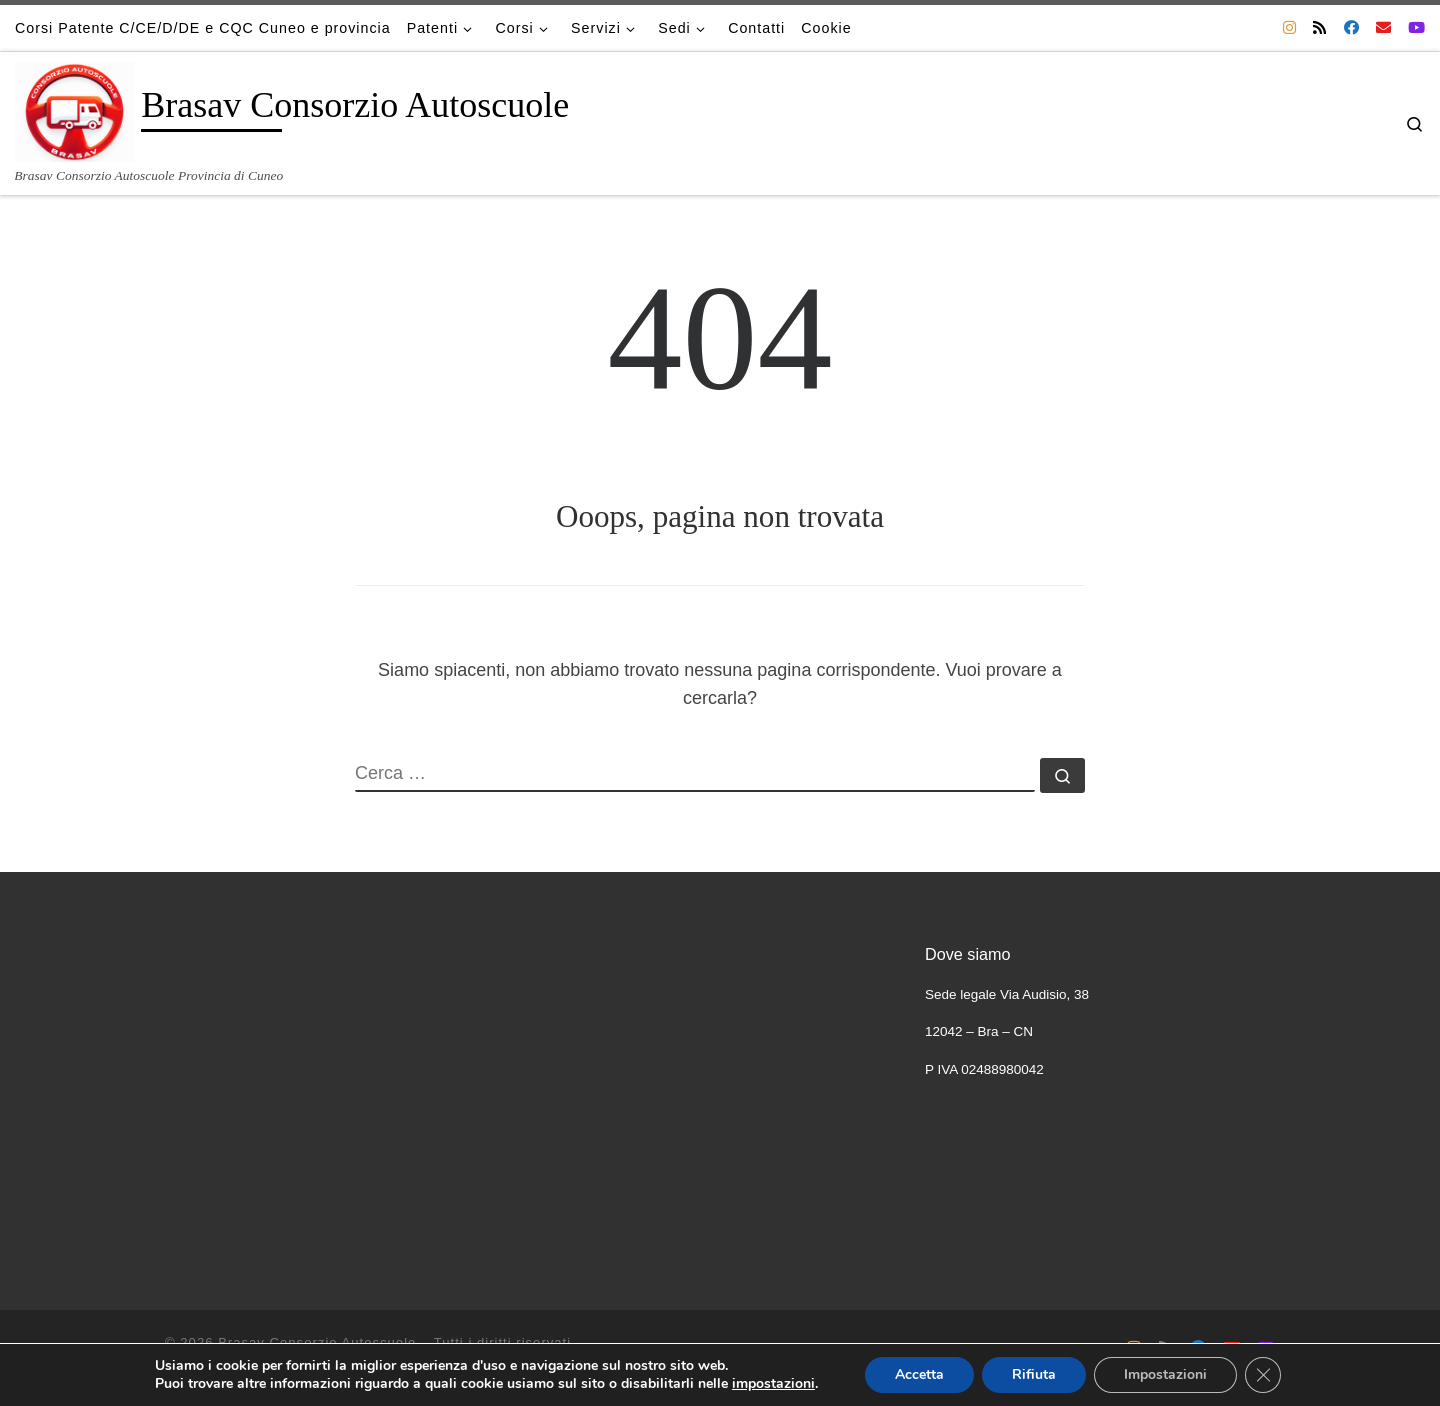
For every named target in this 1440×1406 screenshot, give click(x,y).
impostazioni (773, 1384)
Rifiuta (1034, 1374)
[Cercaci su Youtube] (1416, 27)
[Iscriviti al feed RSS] (1319, 27)
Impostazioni (1165, 1374)
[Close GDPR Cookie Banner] (1263, 1375)
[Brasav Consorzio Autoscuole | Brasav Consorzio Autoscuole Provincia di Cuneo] (74, 109)
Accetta (919, 1374)
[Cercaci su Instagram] (1289, 27)
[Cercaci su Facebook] (1351, 27)
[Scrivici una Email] (1383, 27)
